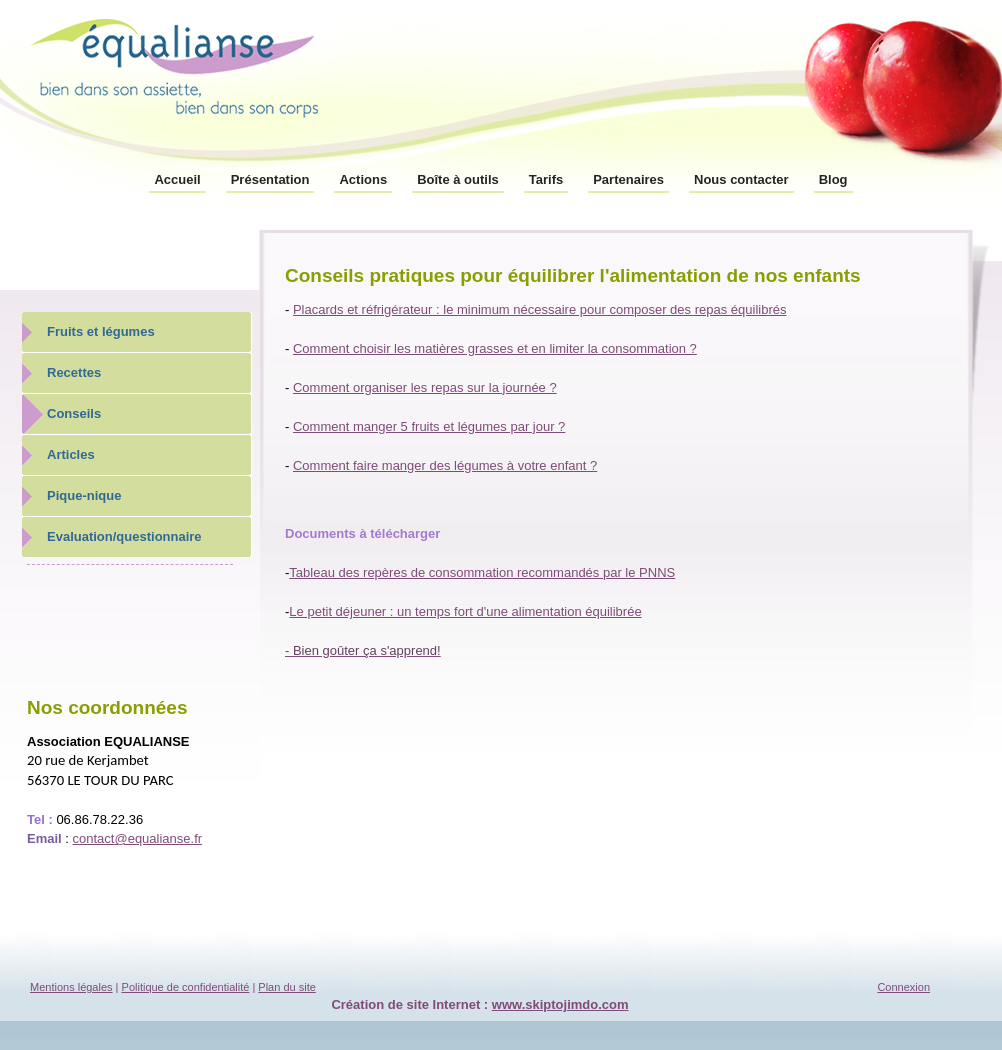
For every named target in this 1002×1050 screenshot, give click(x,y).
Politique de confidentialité (186, 987)
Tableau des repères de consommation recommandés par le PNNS (482, 572)
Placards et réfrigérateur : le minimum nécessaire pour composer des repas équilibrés (540, 309)
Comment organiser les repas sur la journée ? (425, 387)
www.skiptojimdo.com (560, 1004)
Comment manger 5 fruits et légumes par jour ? (429, 426)
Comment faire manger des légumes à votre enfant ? (445, 465)
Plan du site (286, 987)
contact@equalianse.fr (138, 838)
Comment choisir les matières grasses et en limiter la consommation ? (495, 348)
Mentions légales (71, 987)
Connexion (903, 987)
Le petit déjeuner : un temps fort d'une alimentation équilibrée (465, 611)
